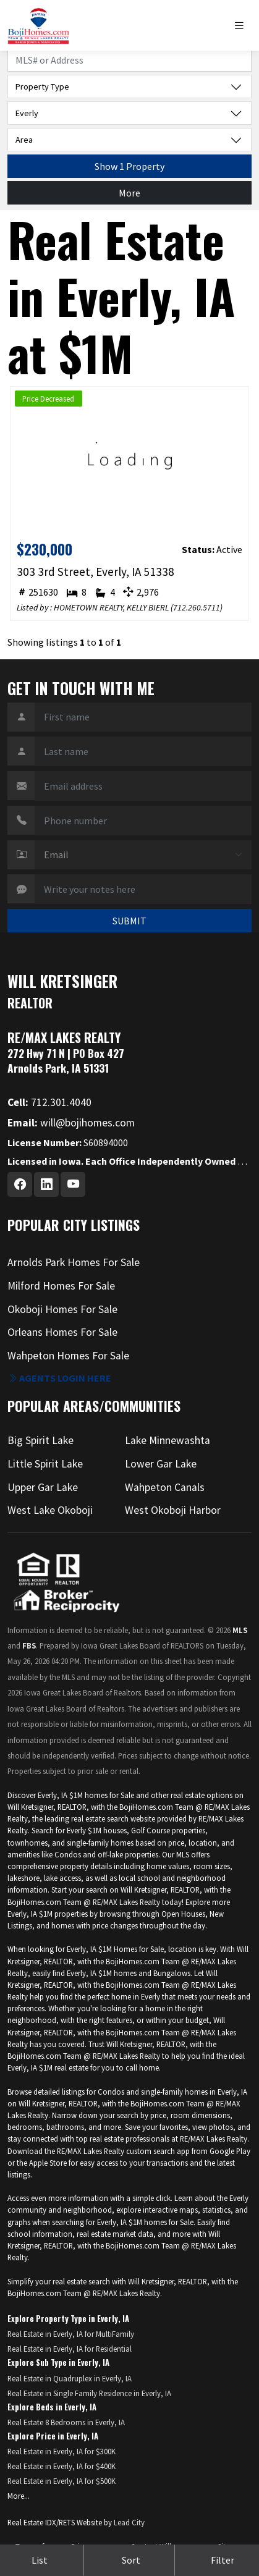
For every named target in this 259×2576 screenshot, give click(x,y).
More (129, 193)
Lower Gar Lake (161, 1464)
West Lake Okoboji (50, 1510)
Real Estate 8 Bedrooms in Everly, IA (66, 2422)
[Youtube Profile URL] (73, 1184)
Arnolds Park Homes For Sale (73, 1262)
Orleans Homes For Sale (62, 1332)
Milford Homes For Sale (61, 1286)
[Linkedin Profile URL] (46, 1184)
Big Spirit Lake (40, 1440)
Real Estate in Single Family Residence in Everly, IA (89, 2393)
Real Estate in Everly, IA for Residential (69, 2349)
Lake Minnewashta (167, 1440)
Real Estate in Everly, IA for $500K (61, 2481)
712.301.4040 (49, 1102)
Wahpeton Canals (165, 1487)
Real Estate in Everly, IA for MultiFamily (70, 2334)
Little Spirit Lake (45, 1464)
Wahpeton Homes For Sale (68, 1355)
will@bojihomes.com (71, 1123)
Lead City (129, 2522)
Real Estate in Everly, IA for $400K (61, 2466)
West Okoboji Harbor (173, 1510)
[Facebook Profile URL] (19, 1184)
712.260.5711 (196, 607)
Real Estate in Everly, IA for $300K (61, 2451)
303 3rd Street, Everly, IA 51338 (95, 571)
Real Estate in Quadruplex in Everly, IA (69, 2378)
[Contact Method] (143, 855)
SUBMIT (129, 920)
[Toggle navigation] (242, 25)
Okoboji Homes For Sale (62, 1309)
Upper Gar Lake (42, 1487)
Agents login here (59, 1378)
